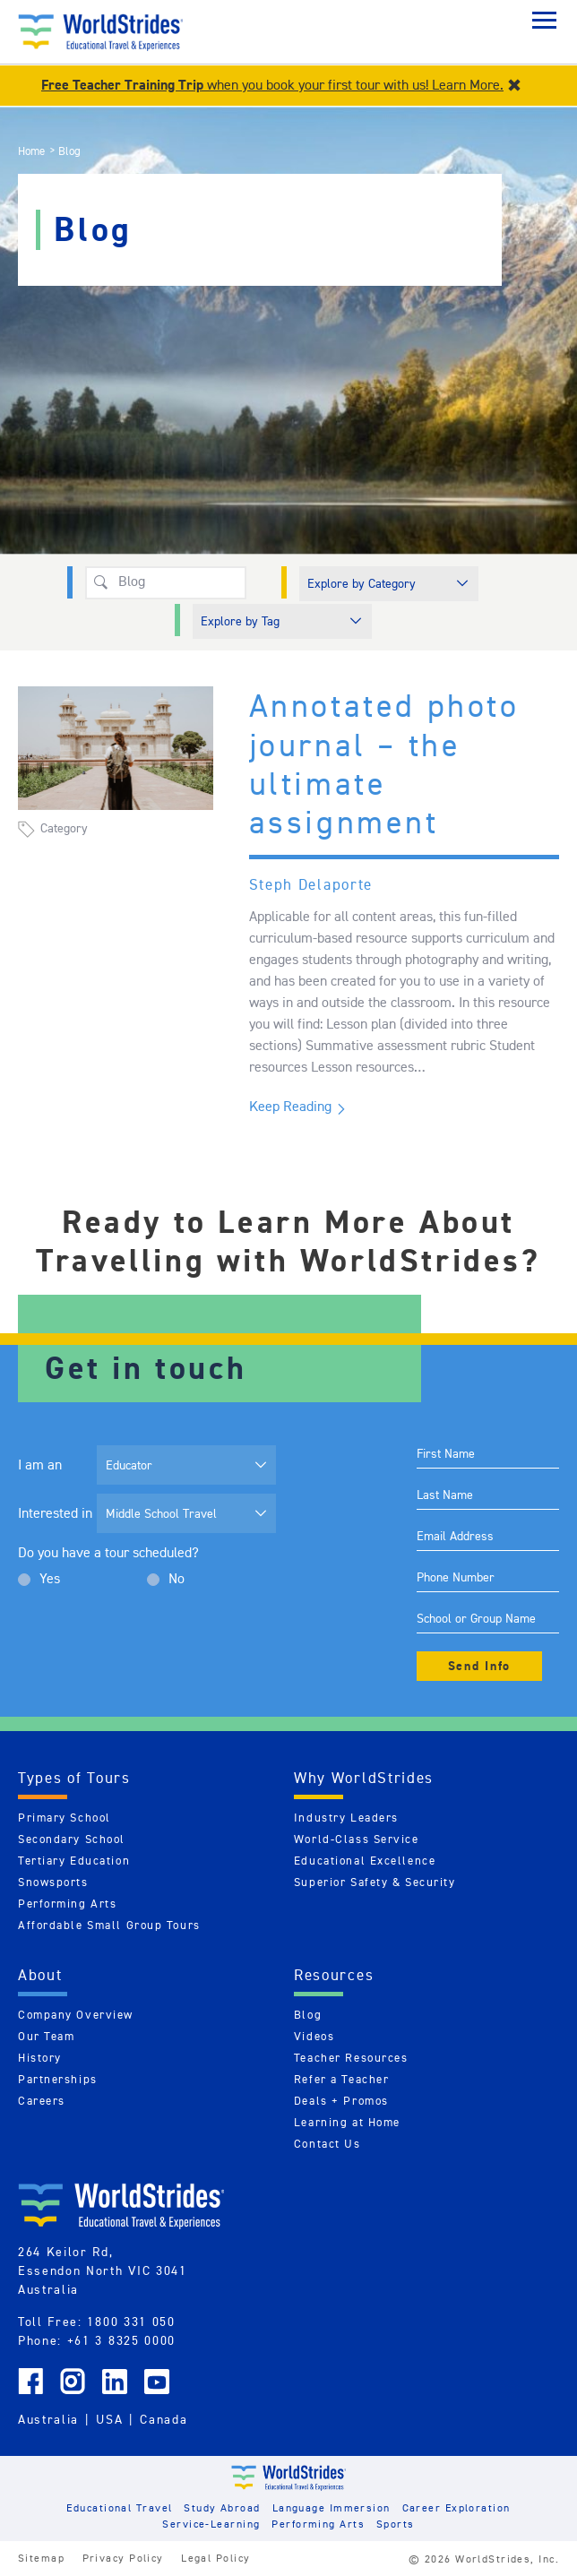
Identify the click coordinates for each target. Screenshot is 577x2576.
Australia (48, 2419)
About (40, 1975)
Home (31, 151)
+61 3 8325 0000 (121, 2340)
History (40, 2057)
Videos (314, 2036)
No (176, 1578)
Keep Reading (290, 1106)
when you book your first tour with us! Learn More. (272, 84)
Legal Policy (215, 2557)
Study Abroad (222, 2507)
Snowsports (53, 1882)
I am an (40, 1464)
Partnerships (58, 2079)
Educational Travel (119, 2507)
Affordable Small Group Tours (109, 1925)
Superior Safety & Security (375, 1882)
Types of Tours (74, 1778)
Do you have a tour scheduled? (108, 1552)
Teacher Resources (351, 2057)
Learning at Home (347, 2122)
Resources (334, 1975)
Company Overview (75, 2014)
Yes (49, 1578)
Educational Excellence (364, 1860)
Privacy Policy (123, 2557)
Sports (395, 2523)
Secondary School (71, 1839)
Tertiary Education (74, 1860)
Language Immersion (331, 2507)
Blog (308, 2014)
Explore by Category (361, 583)
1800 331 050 (131, 2321)
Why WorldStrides (364, 1778)
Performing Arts (67, 1903)
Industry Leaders (346, 1817)
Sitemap (41, 2557)
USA (109, 2419)
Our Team (46, 2036)
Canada (163, 2419)
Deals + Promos (341, 2100)
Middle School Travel (161, 1513)
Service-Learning (211, 2523)
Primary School (64, 1817)
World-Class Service (356, 1839)
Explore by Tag (240, 621)
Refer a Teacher (341, 2079)
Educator (129, 1465)
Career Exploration (456, 2507)
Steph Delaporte (311, 884)
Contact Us (327, 2143)
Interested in (55, 1513)
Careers (41, 2100)
